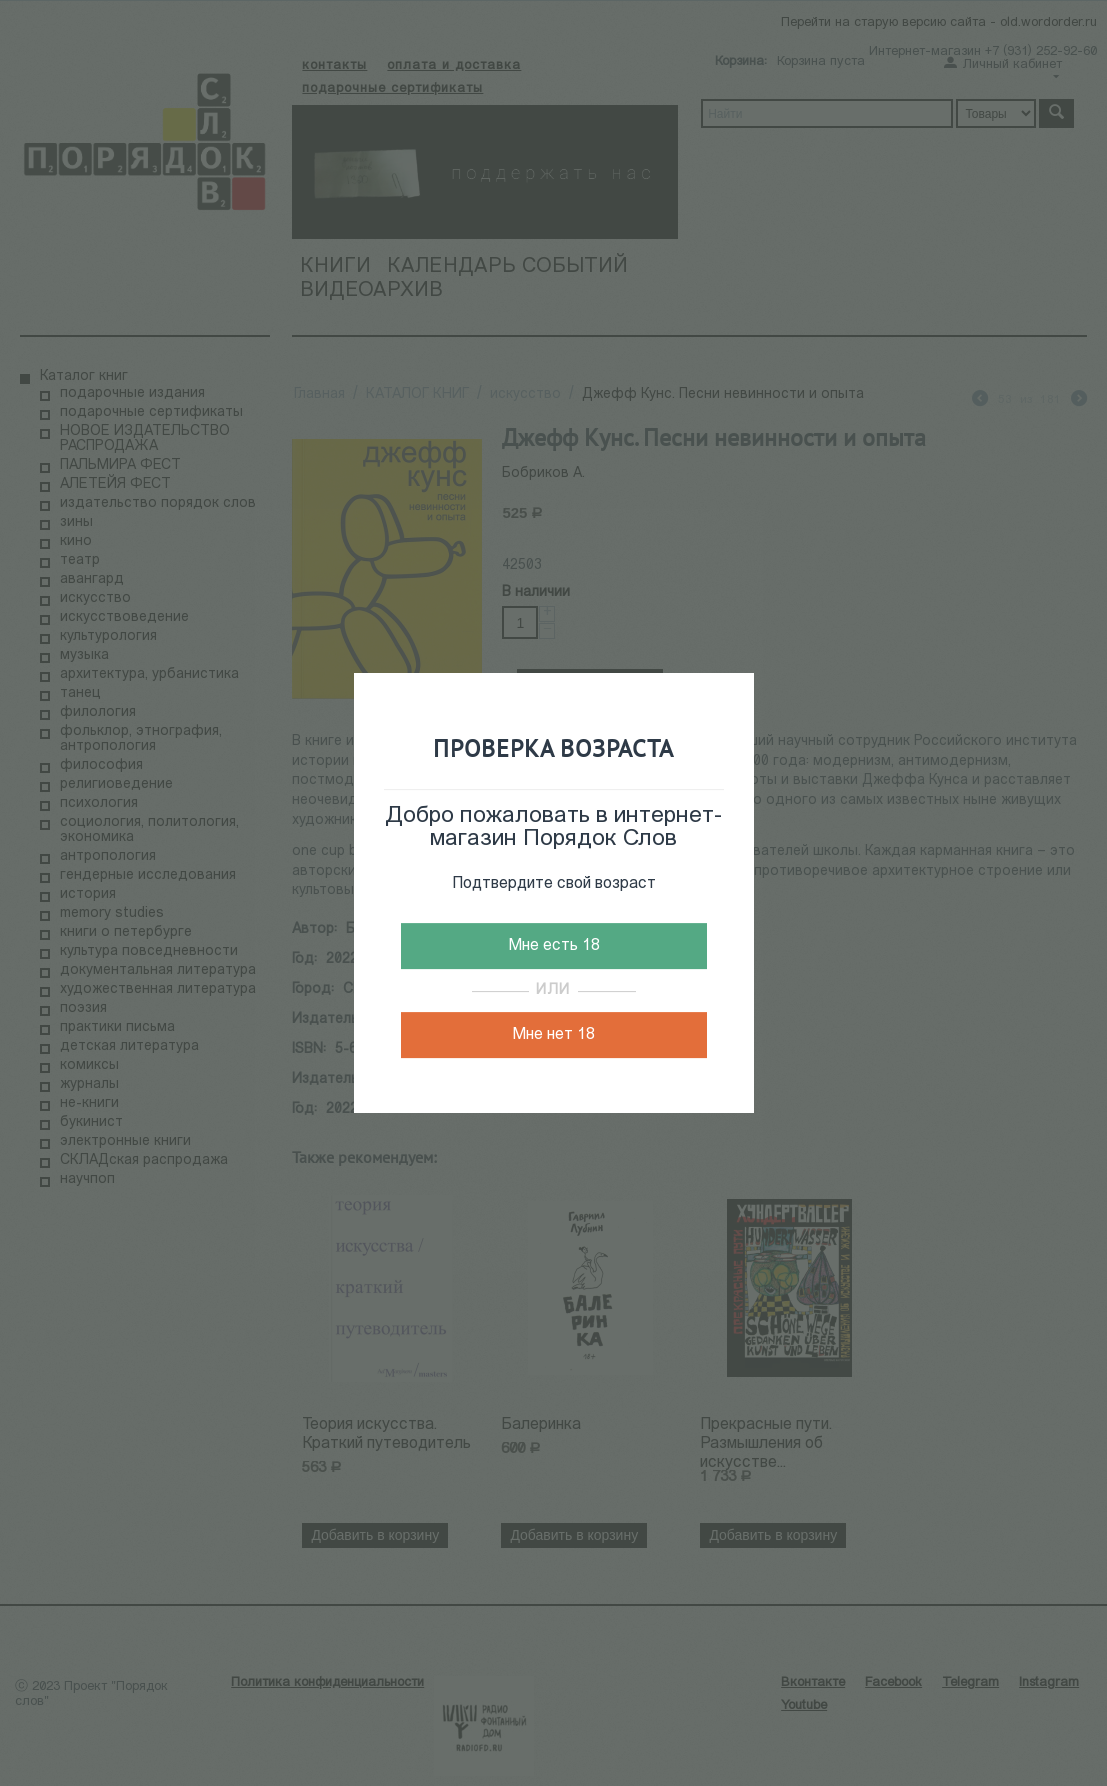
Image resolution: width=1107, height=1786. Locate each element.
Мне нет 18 (553, 1035)
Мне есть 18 (554, 946)
